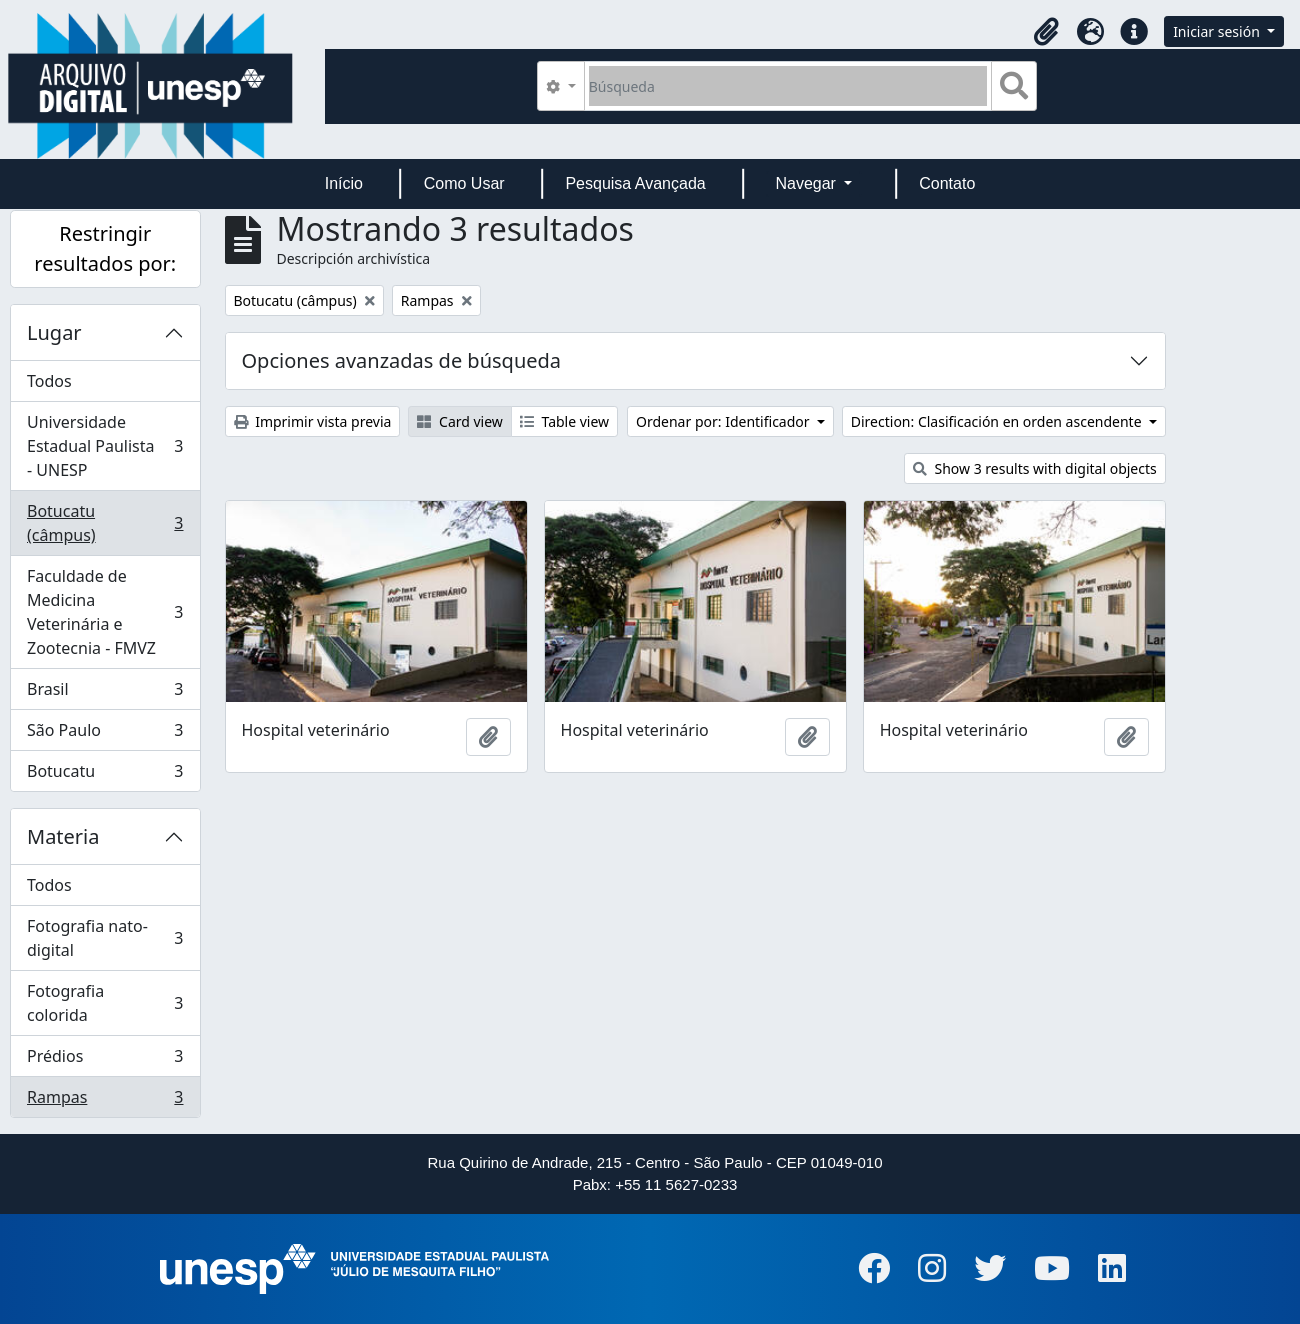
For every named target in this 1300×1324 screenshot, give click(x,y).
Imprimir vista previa (313, 421)
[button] (1046, 32)
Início (344, 183)
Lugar (54, 332)
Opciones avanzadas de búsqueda (402, 360)
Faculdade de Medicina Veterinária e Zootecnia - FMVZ (105, 612)
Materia (63, 836)
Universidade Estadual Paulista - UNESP (105, 446)
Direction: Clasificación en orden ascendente (998, 421)
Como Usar (464, 183)
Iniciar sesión (1218, 31)
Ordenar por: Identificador (724, 421)
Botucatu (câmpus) (105, 523)
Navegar (807, 183)
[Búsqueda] (788, 86)
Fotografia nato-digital (105, 938)
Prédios (105, 1060)
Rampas (105, 1101)
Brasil (105, 693)
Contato (947, 183)
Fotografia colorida (105, 1003)
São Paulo (105, 734)
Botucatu (105, 775)
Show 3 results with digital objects (1035, 468)
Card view (459, 421)
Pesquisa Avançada (635, 183)
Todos (49, 381)
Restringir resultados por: (105, 248)
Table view (564, 421)
